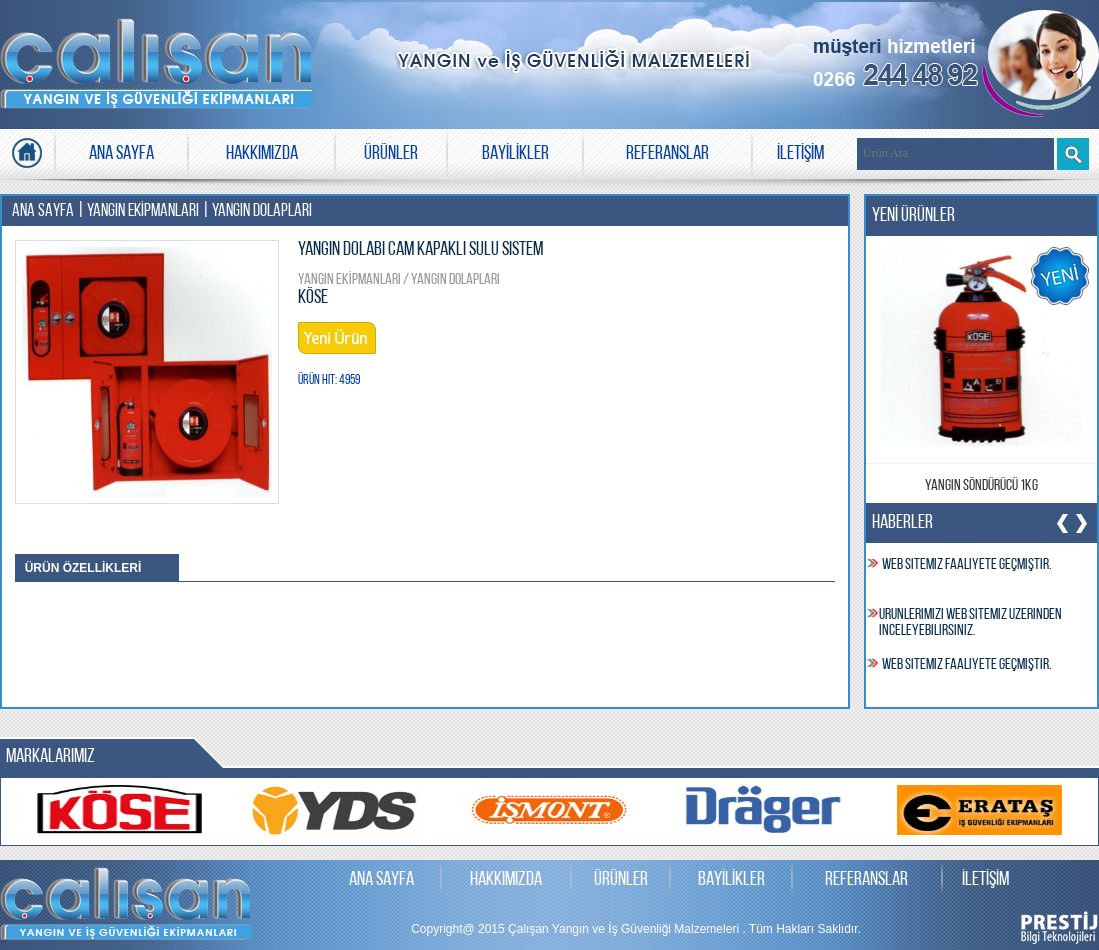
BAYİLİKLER (515, 154)
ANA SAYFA (121, 154)
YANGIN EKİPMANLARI (143, 211)
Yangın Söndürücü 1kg (981, 486)
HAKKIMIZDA (262, 154)
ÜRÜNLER (391, 154)
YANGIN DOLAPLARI (262, 211)
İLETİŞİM (800, 154)
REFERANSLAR (667, 154)
